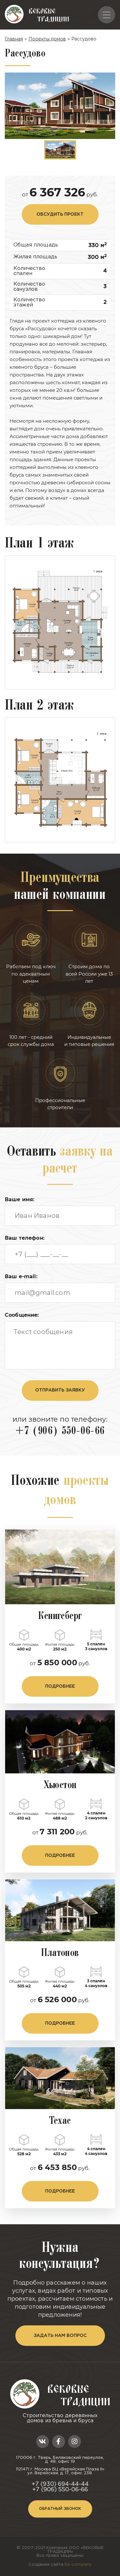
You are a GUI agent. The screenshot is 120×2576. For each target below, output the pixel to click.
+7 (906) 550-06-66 (59, 1431)
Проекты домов (47, 39)
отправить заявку (60, 1390)
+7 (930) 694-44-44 (60, 2484)
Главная (14, 39)
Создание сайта (60, 2564)
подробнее (60, 1686)
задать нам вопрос (60, 2336)
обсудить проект (60, 214)
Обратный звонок (60, 2509)
